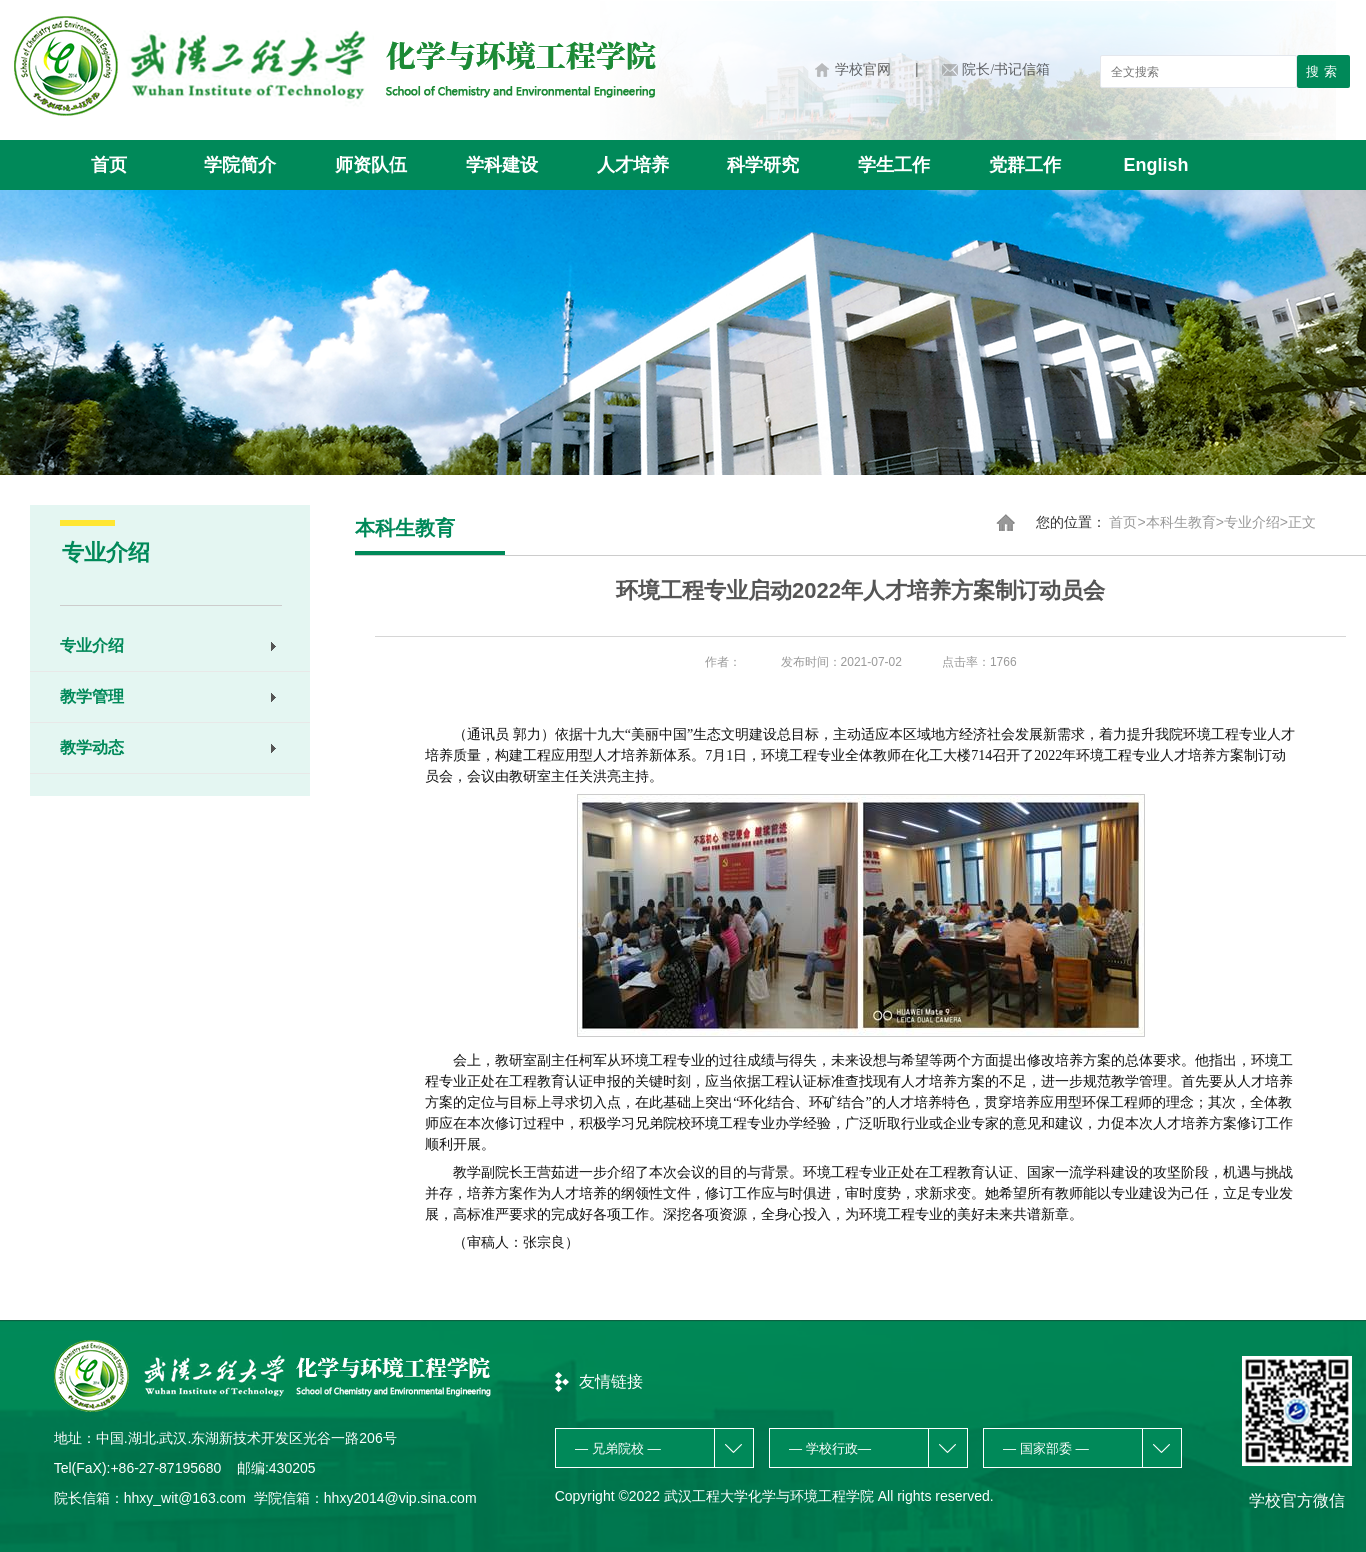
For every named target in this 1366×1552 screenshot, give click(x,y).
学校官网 (863, 69)
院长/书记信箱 (1006, 69)
